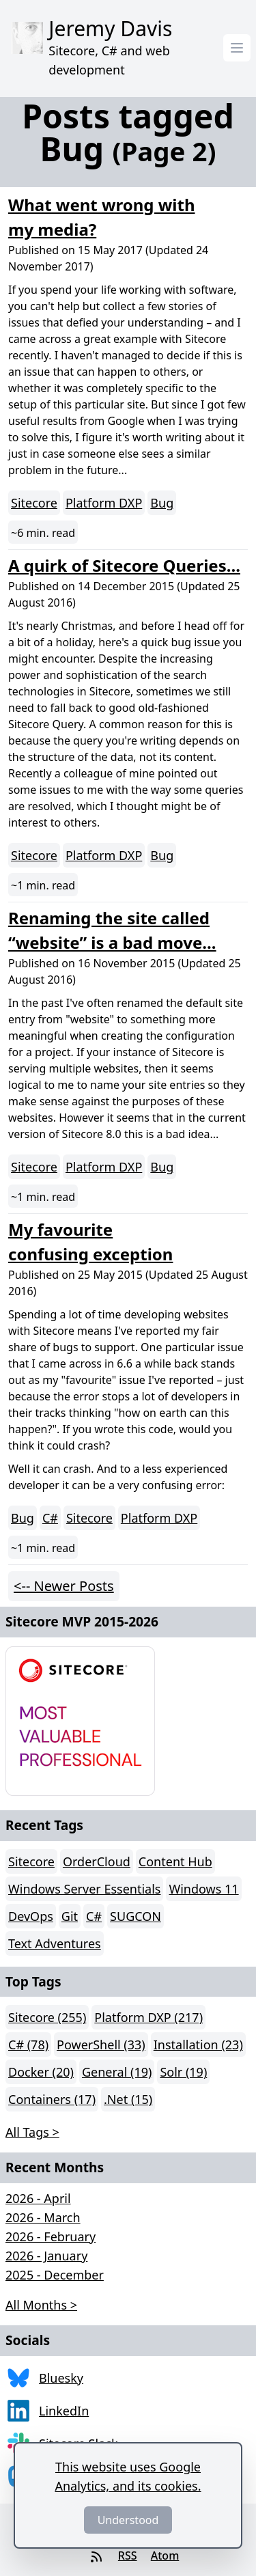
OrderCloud (96, 1861)
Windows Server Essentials (84, 1889)
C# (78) (28, 2044)
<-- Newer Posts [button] (64, 1586)
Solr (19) (183, 2072)
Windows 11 (203, 1889)
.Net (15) (128, 2099)
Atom (165, 2555)
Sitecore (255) (47, 2017)
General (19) (117, 2072)
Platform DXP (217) (148, 2017)
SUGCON (135, 1916)
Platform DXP (104, 503)
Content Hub (175, 1861)
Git (69, 1916)
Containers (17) (52, 2099)
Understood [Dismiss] (128, 2519)
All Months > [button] (41, 2305)
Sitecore (34, 503)
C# (50, 1518)
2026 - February (50, 2236)
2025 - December (54, 2275)
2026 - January (46, 2255)
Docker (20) (41, 2072)
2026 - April (38, 2198)
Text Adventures (54, 1943)
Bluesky (61, 2378)
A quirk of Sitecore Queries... (124, 565)
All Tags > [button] (32, 2132)
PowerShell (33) (101, 2044)
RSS (127, 2555)
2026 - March (43, 2217)
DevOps (30, 1916)
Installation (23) (198, 2044)
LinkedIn (64, 2410)
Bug (161, 503)
